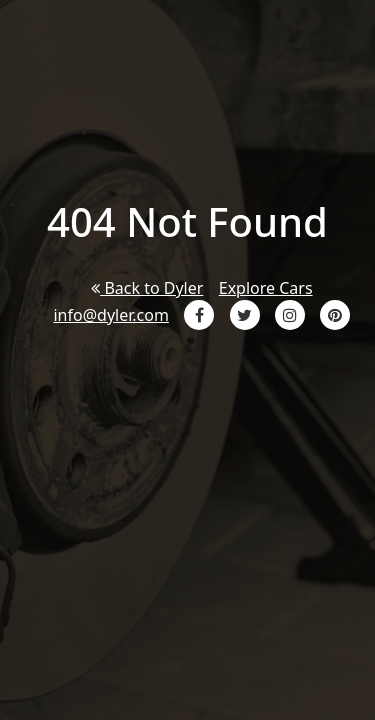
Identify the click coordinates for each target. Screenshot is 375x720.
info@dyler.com (110, 315)
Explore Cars (266, 288)
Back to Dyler (147, 288)
